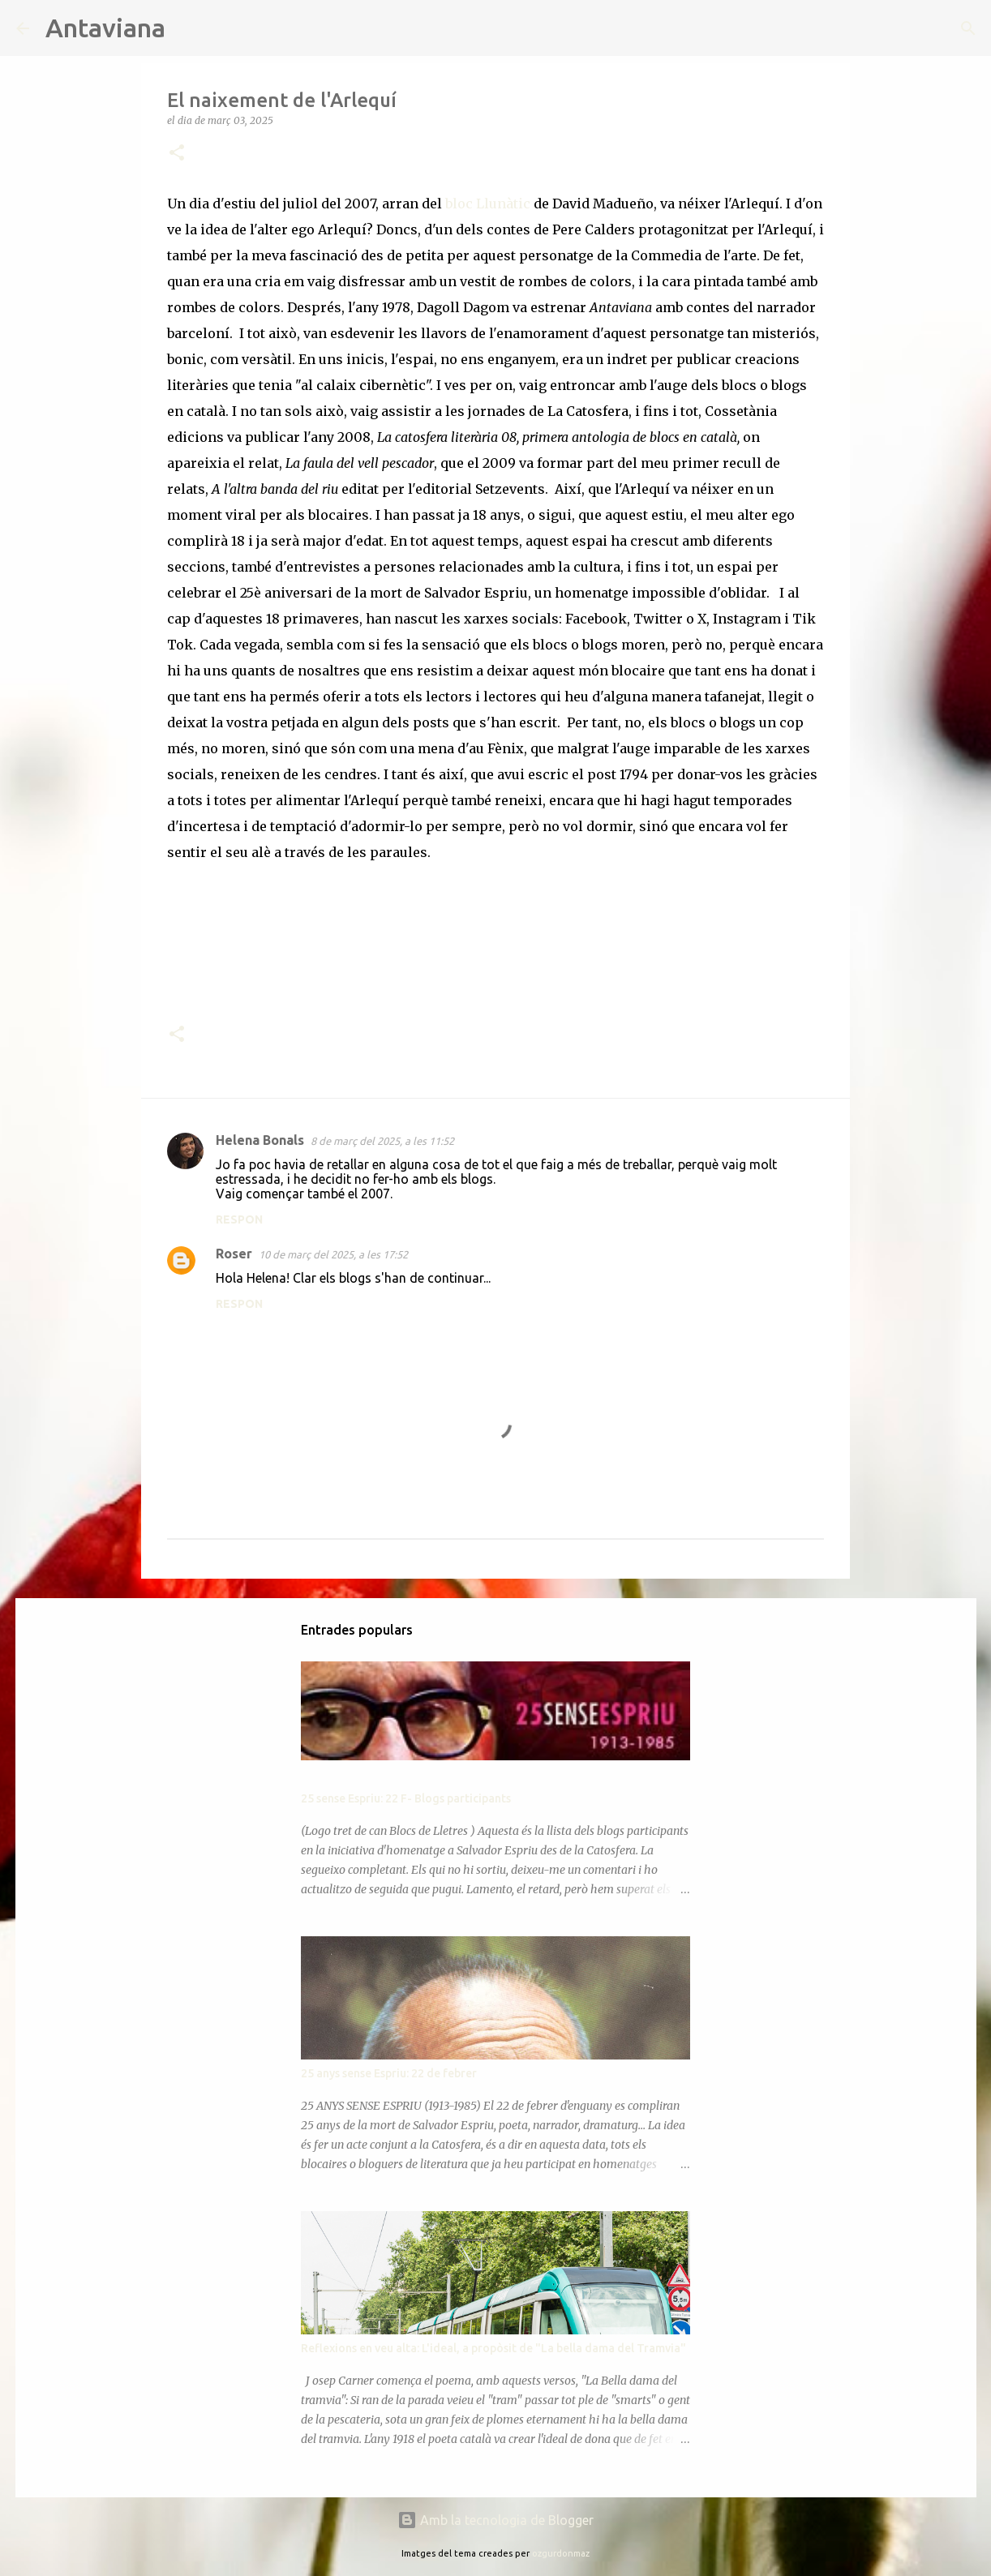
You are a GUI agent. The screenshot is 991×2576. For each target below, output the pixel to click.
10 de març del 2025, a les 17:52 (333, 1254)
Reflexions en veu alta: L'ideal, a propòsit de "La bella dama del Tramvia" (493, 2348)
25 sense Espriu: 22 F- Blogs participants (406, 1798)
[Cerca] (188, 28)
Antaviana (105, 27)
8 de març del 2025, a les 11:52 (382, 1141)
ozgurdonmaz (561, 2553)
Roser (234, 1253)
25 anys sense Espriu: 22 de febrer (389, 2073)
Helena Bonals (260, 1140)
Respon (239, 1219)
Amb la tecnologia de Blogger (495, 2520)
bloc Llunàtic (486, 203)
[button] (177, 154)
